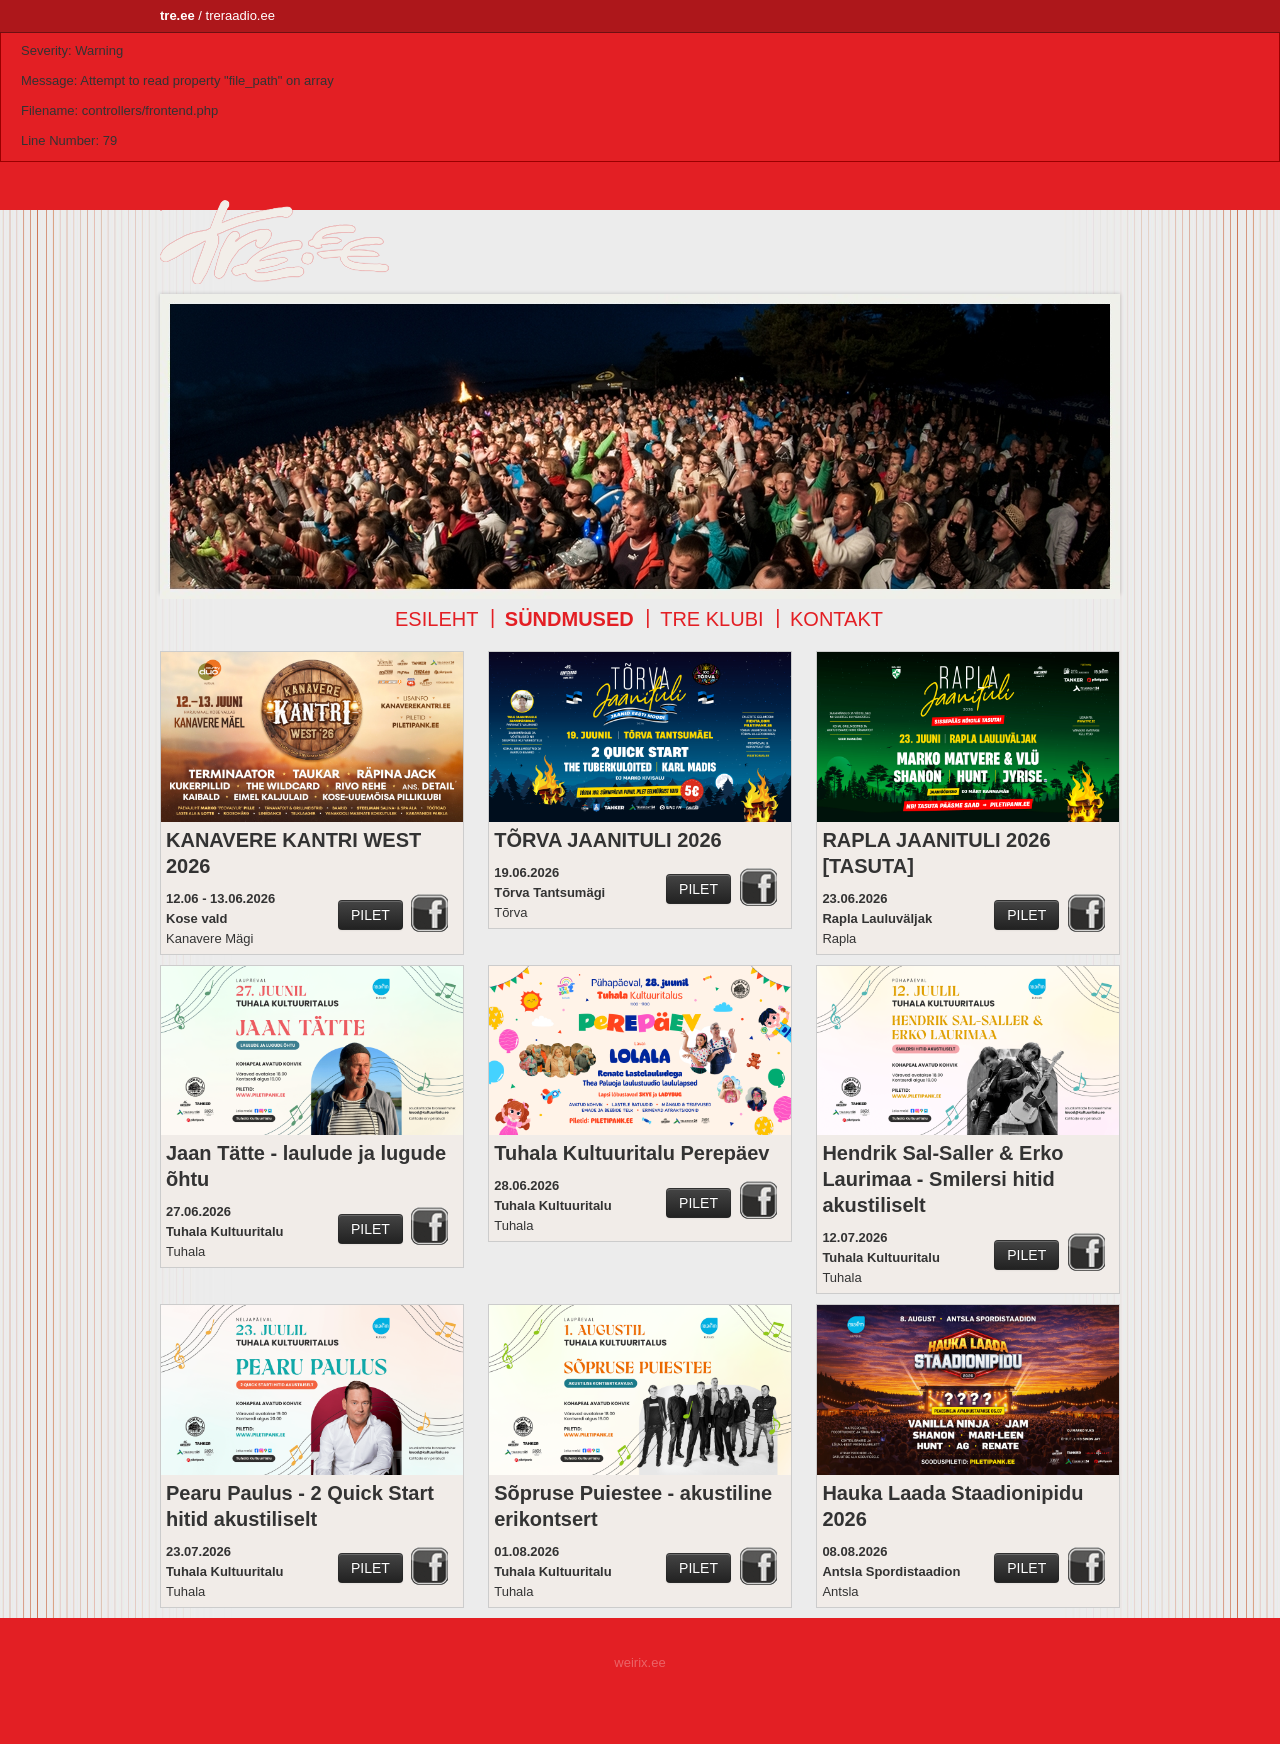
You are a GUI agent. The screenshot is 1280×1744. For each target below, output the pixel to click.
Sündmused (569, 619)
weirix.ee (639, 1662)
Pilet (370, 915)
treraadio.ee (240, 15)
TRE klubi (711, 619)
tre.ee (177, 15)
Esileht (436, 619)
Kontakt (836, 619)
